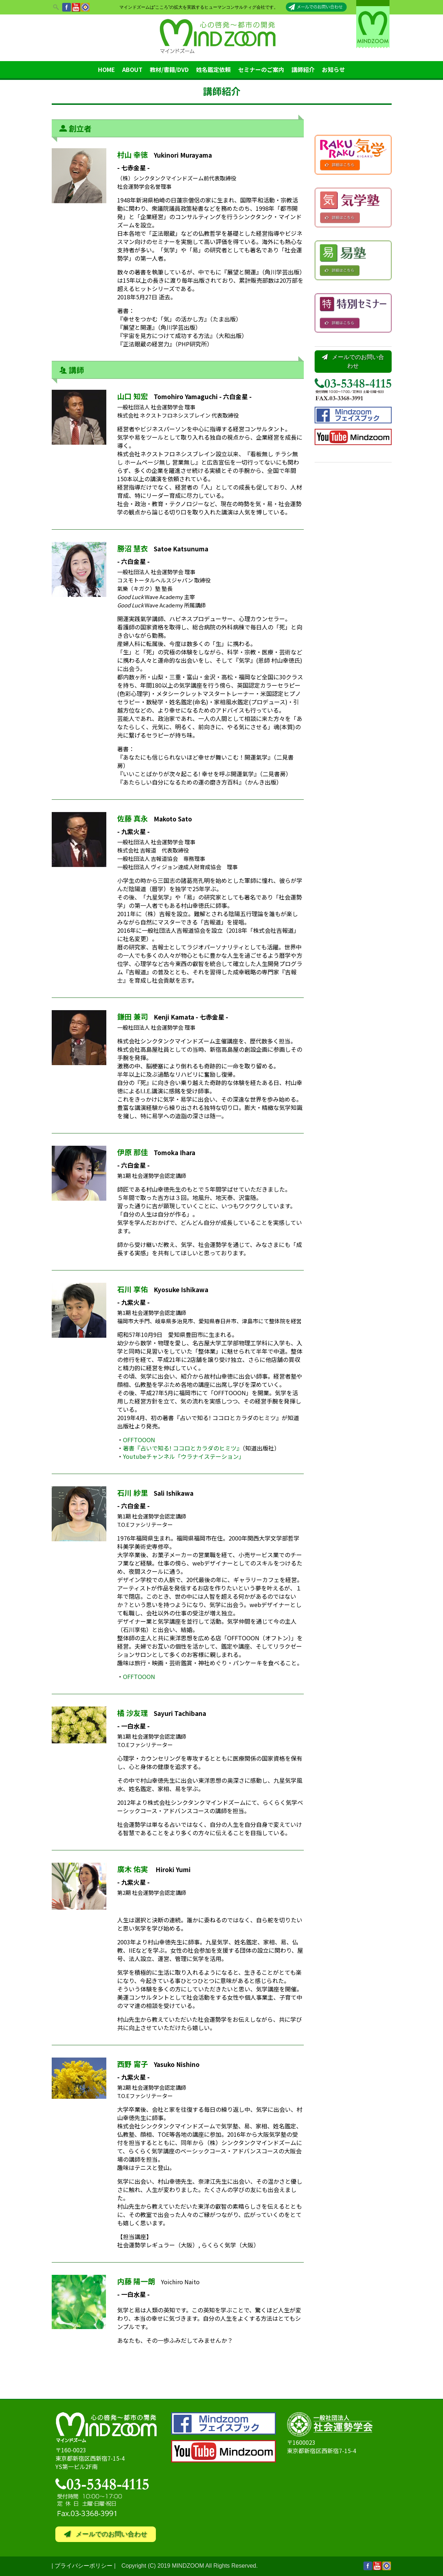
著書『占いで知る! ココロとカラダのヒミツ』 (182, 1448)
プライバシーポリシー (83, 2566)
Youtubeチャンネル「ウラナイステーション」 (183, 1456)
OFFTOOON (139, 1439)
